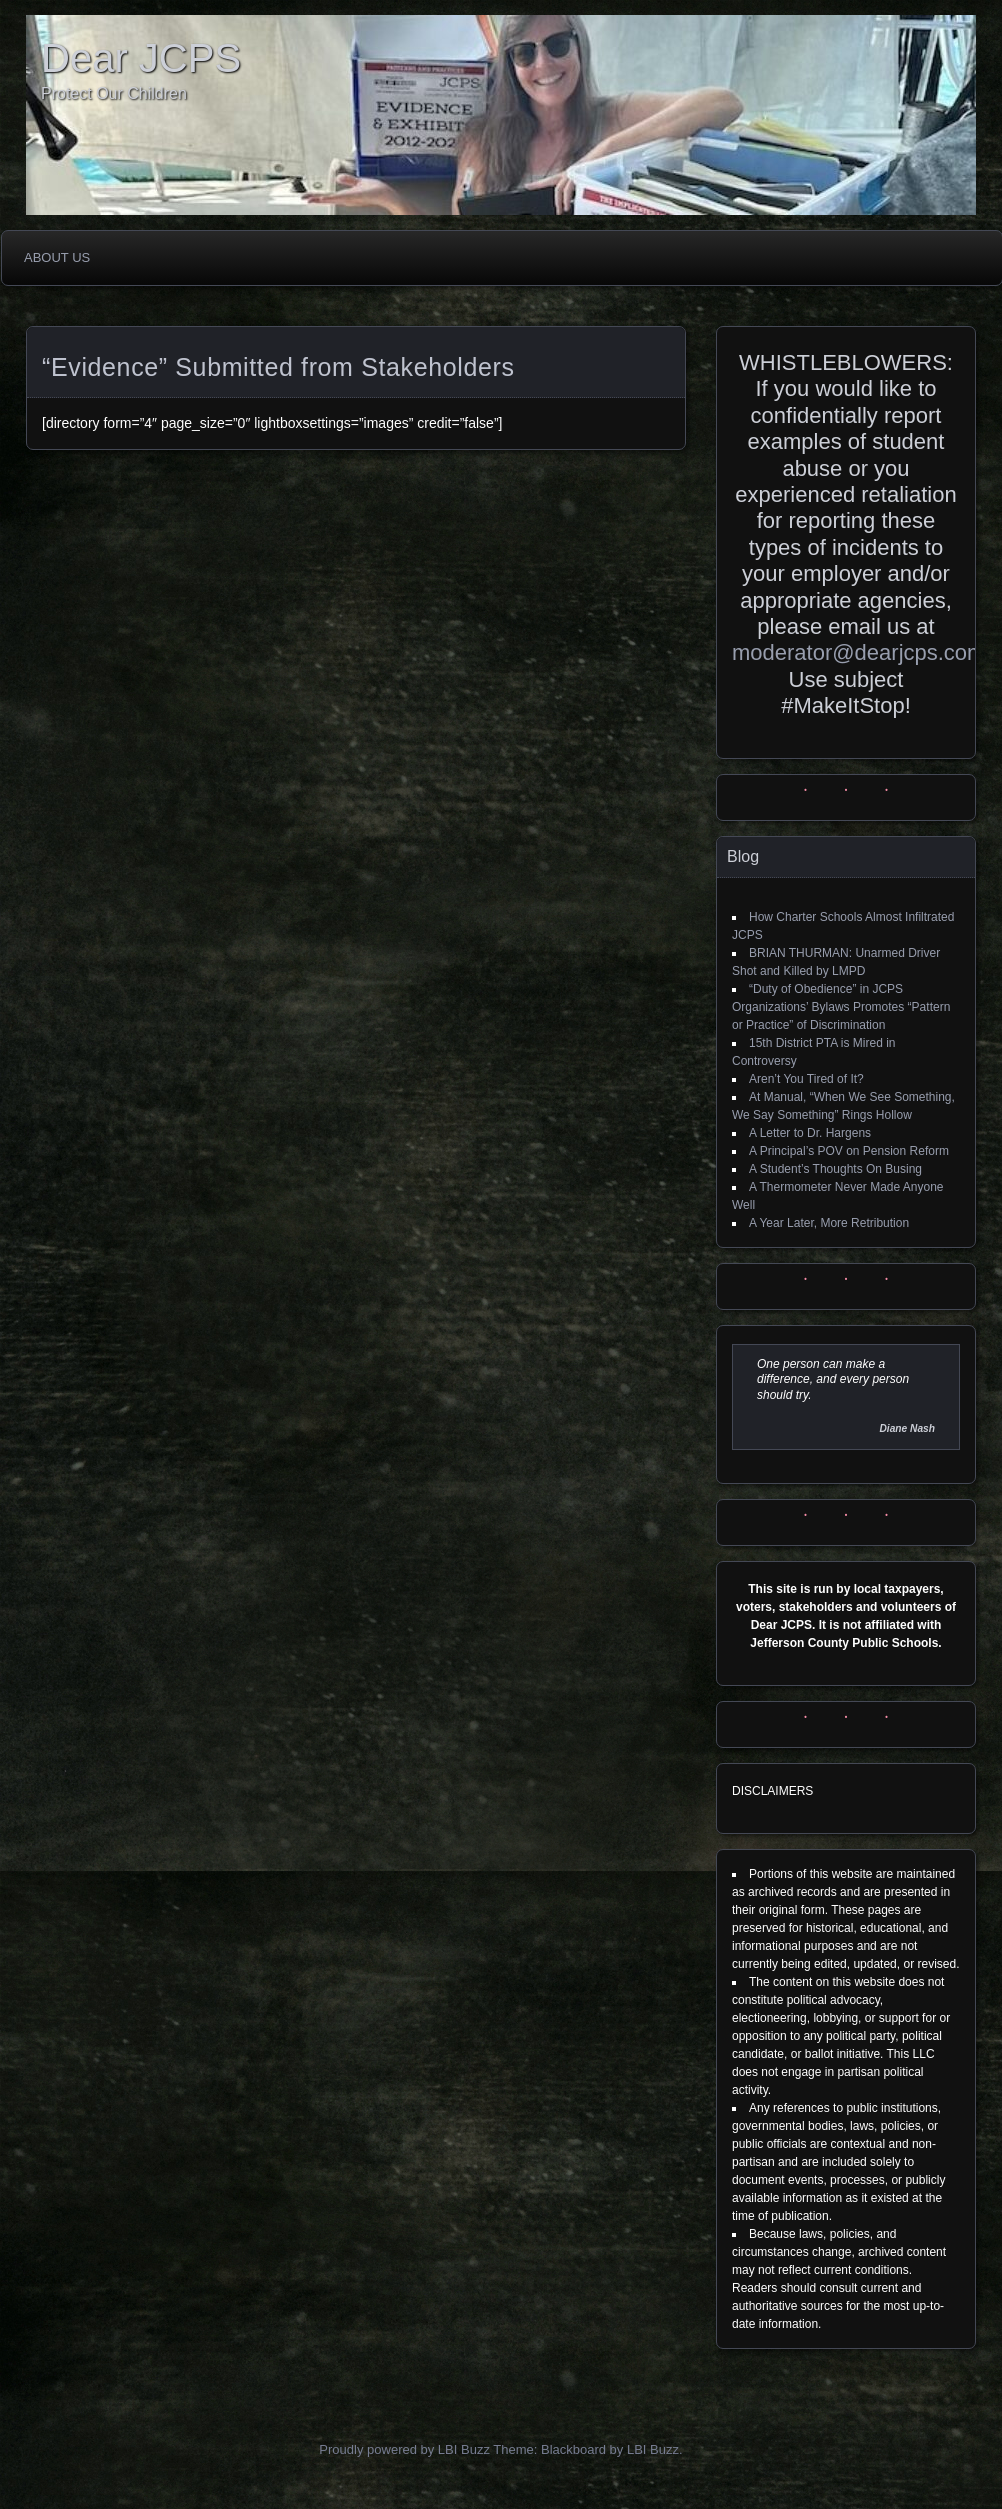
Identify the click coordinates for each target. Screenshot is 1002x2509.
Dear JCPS (141, 58)
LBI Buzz (653, 2449)
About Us (57, 257)
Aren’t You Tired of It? (806, 1079)
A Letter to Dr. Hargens (810, 1133)
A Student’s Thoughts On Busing (835, 1169)
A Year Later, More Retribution (829, 1223)
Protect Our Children (114, 93)
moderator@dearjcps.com (858, 652)
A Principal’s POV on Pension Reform (849, 1151)
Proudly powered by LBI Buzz (404, 2449)
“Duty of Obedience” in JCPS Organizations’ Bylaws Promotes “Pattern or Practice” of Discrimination (841, 1007)
